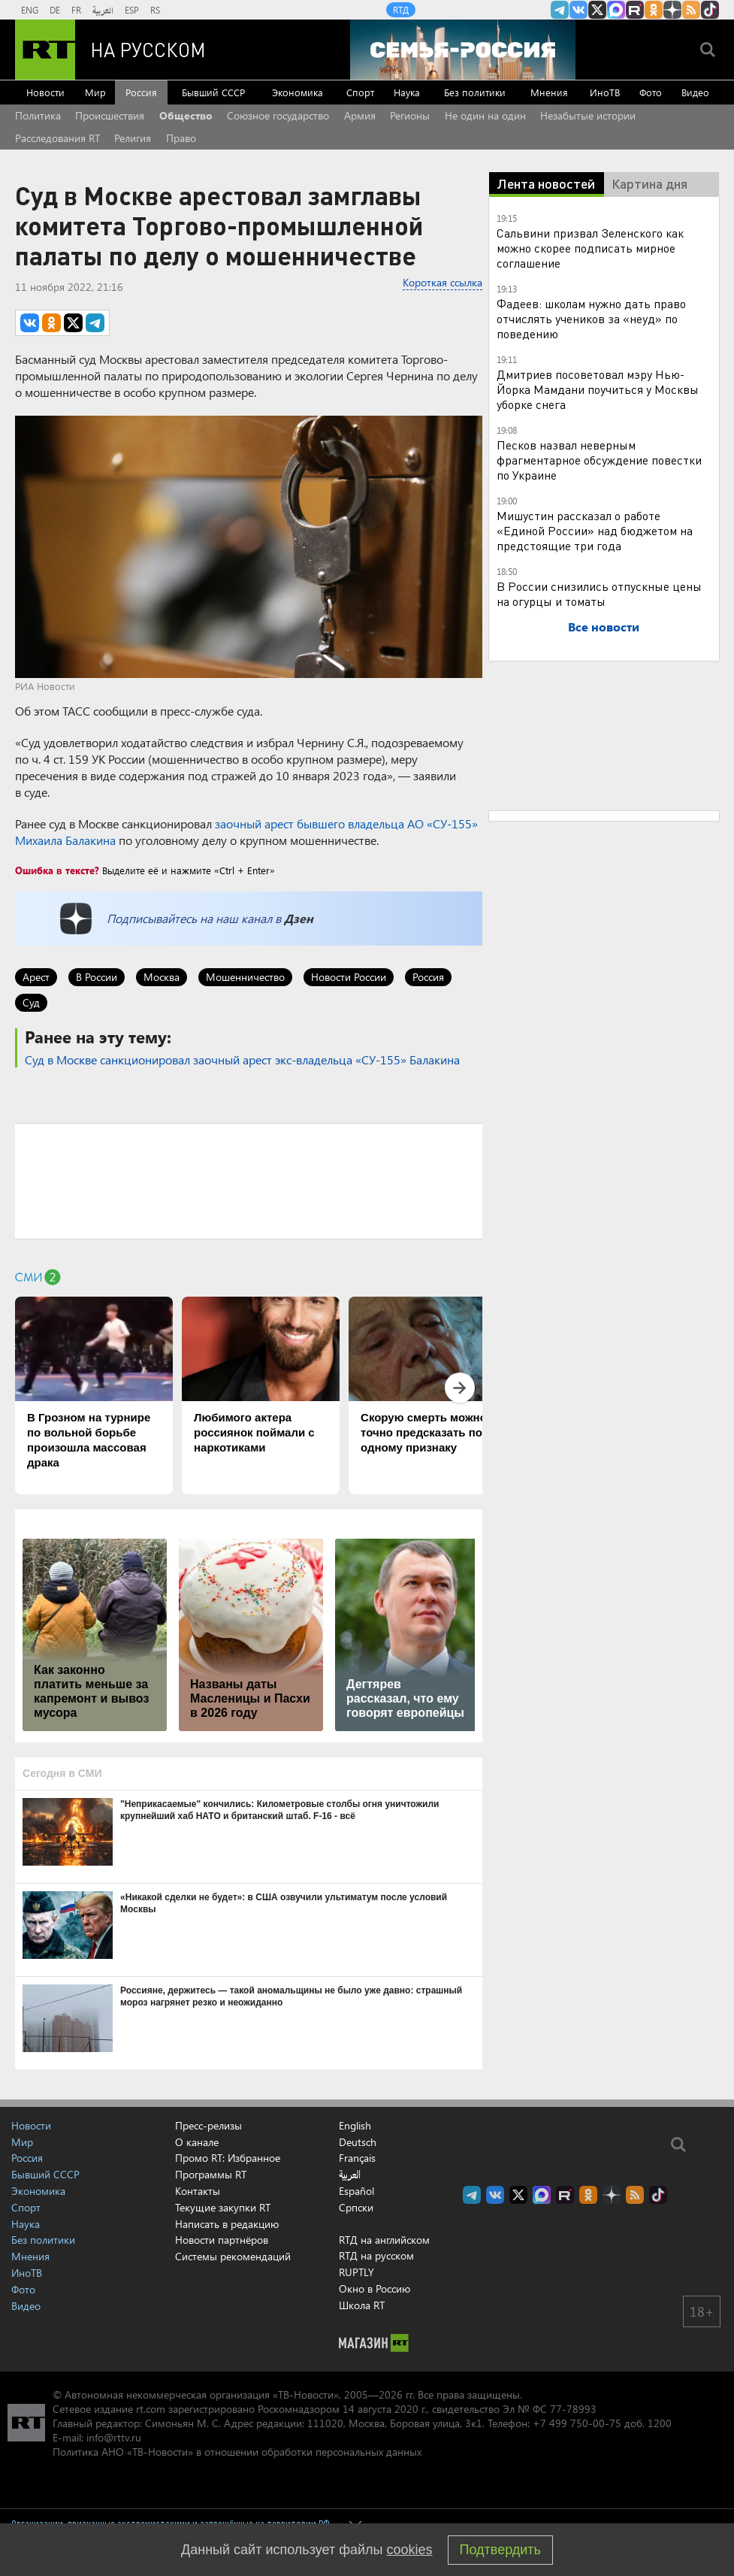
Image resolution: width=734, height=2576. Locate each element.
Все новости (603, 626)
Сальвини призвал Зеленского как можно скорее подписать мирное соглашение (590, 248)
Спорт (360, 92)
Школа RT (362, 2305)
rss (691, 10)
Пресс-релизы (208, 2125)
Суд (31, 1002)
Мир (95, 92)
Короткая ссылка (442, 282)
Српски (356, 2207)
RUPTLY (356, 2272)
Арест (36, 977)
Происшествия (109, 115)
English (355, 2126)
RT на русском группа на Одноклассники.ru (654, 10)
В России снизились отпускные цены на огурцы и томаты (599, 593)
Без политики (475, 92)
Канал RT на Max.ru (616, 10)
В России (96, 977)
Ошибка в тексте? (57, 870)
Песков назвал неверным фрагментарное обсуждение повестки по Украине (599, 460)
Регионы (410, 115)
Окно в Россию (374, 2288)
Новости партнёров (221, 2239)
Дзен (298, 918)
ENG (29, 10)
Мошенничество (245, 977)
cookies (410, 2549)
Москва (161, 977)
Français (357, 2158)
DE (55, 10)
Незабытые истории (588, 115)
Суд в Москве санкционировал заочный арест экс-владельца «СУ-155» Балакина (242, 1059)
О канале (197, 2142)
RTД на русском (376, 2255)
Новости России (348, 977)
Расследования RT (57, 138)
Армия (360, 115)
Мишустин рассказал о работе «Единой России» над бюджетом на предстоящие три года (595, 530)
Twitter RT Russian (597, 10)
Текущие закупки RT (222, 2207)
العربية (102, 10)
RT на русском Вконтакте (578, 10)
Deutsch (357, 2142)
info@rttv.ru (113, 2437)
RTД (401, 10)
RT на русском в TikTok (710, 10)
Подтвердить (500, 2549)
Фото (650, 92)
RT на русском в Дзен (672, 10)
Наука (407, 92)
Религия (132, 138)
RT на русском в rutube (635, 10)
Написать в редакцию (227, 2224)
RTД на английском (384, 2239)
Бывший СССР (213, 92)
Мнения (549, 92)
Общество (186, 115)
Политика (38, 115)
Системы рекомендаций (233, 2256)
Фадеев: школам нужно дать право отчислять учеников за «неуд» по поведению (591, 318)
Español (356, 2191)
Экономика (297, 92)
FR (76, 10)
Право (181, 138)
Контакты (197, 2191)
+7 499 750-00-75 (577, 2423)
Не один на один (485, 115)
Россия (141, 92)
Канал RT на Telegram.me (560, 10)
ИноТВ (605, 92)
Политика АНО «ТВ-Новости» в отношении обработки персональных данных (237, 2451)
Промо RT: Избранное (227, 2158)
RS (155, 10)
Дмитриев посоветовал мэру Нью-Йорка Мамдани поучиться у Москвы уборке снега (598, 389)
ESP (132, 10)
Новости (45, 92)
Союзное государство (278, 115)
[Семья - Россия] (462, 50)
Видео (695, 92)
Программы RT (210, 2174)
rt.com (150, 2409)
